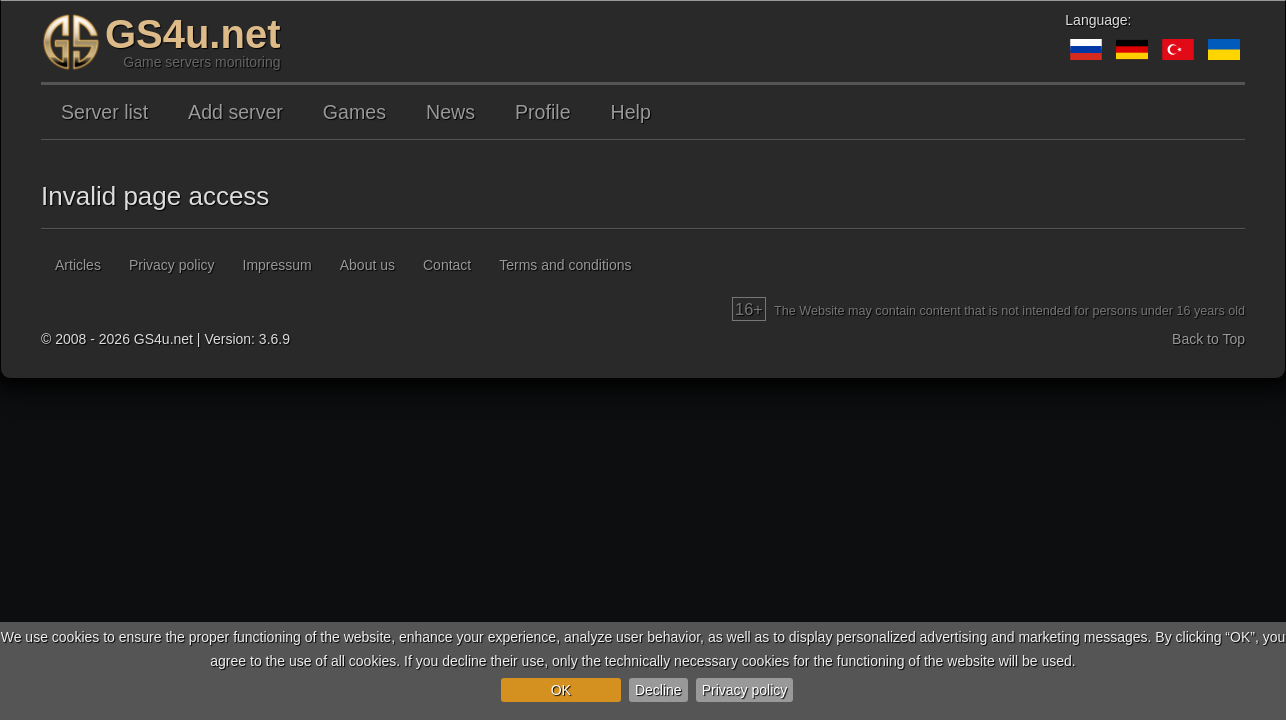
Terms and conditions (565, 265)
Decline (658, 690)
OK (561, 690)
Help (631, 112)
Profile (543, 112)
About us (367, 265)
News (450, 112)
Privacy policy (745, 690)
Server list (104, 112)
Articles (78, 265)
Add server (235, 112)
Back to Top (1208, 339)
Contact (447, 265)
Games (354, 112)
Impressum (277, 265)
